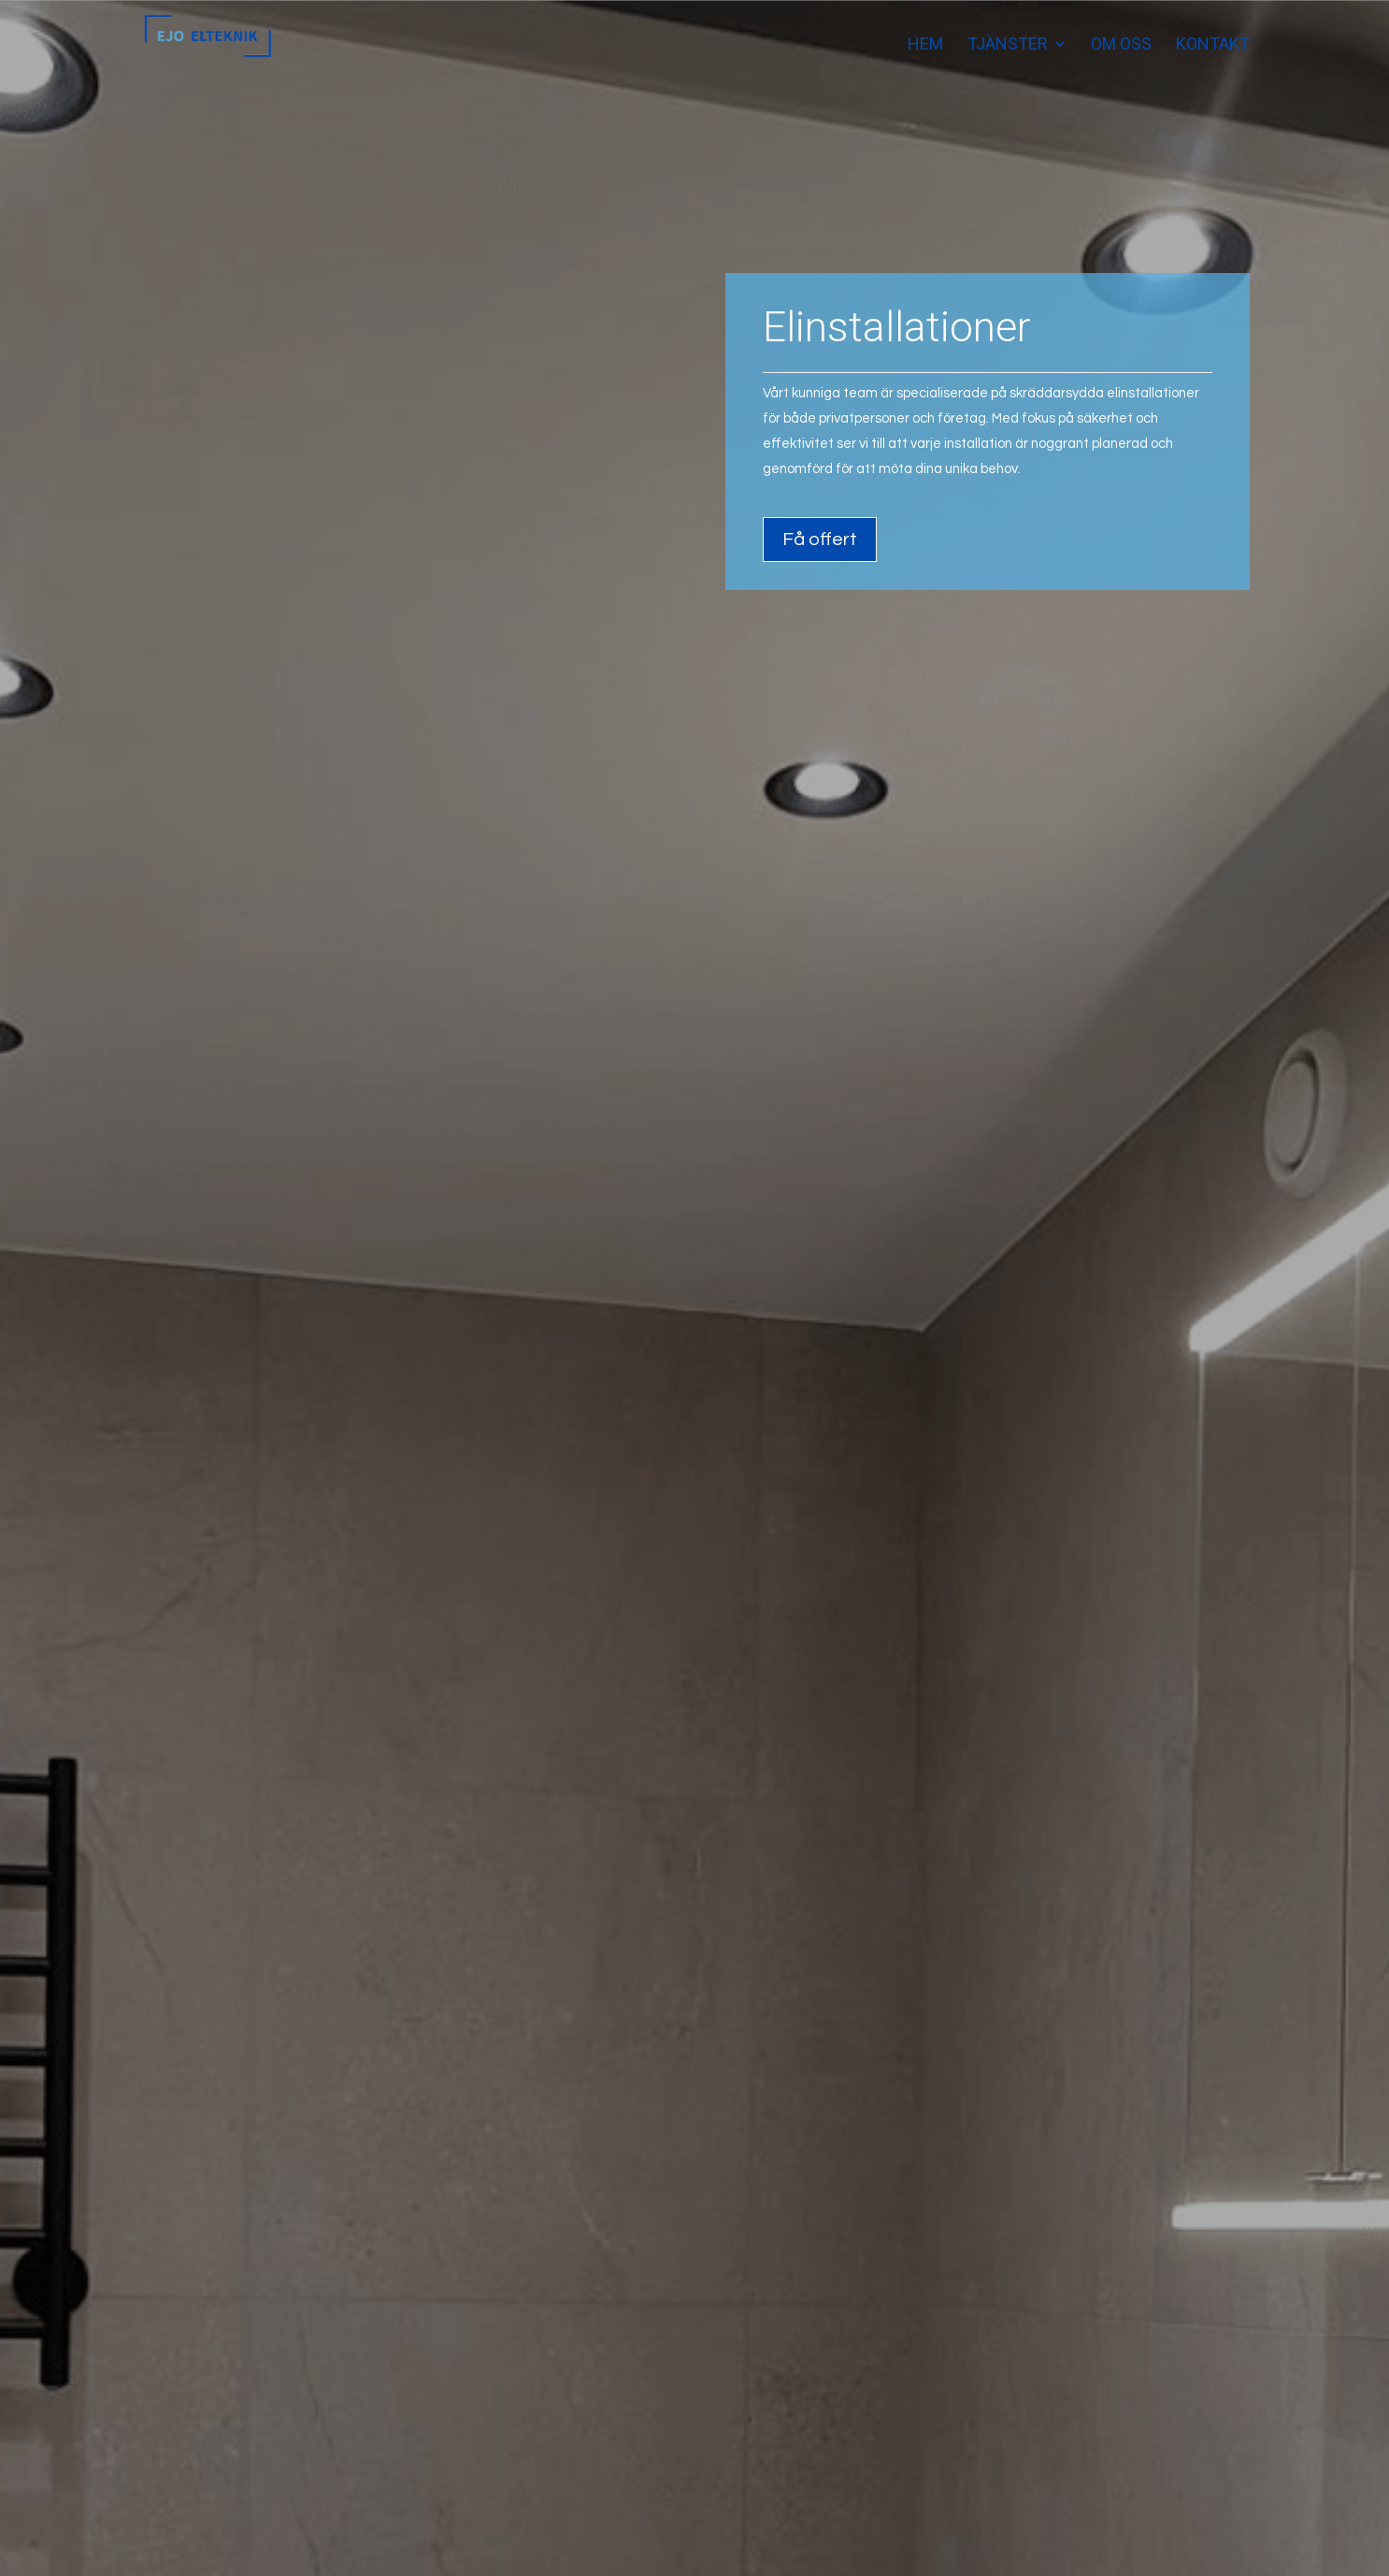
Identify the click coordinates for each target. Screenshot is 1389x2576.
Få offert (819, 553)
